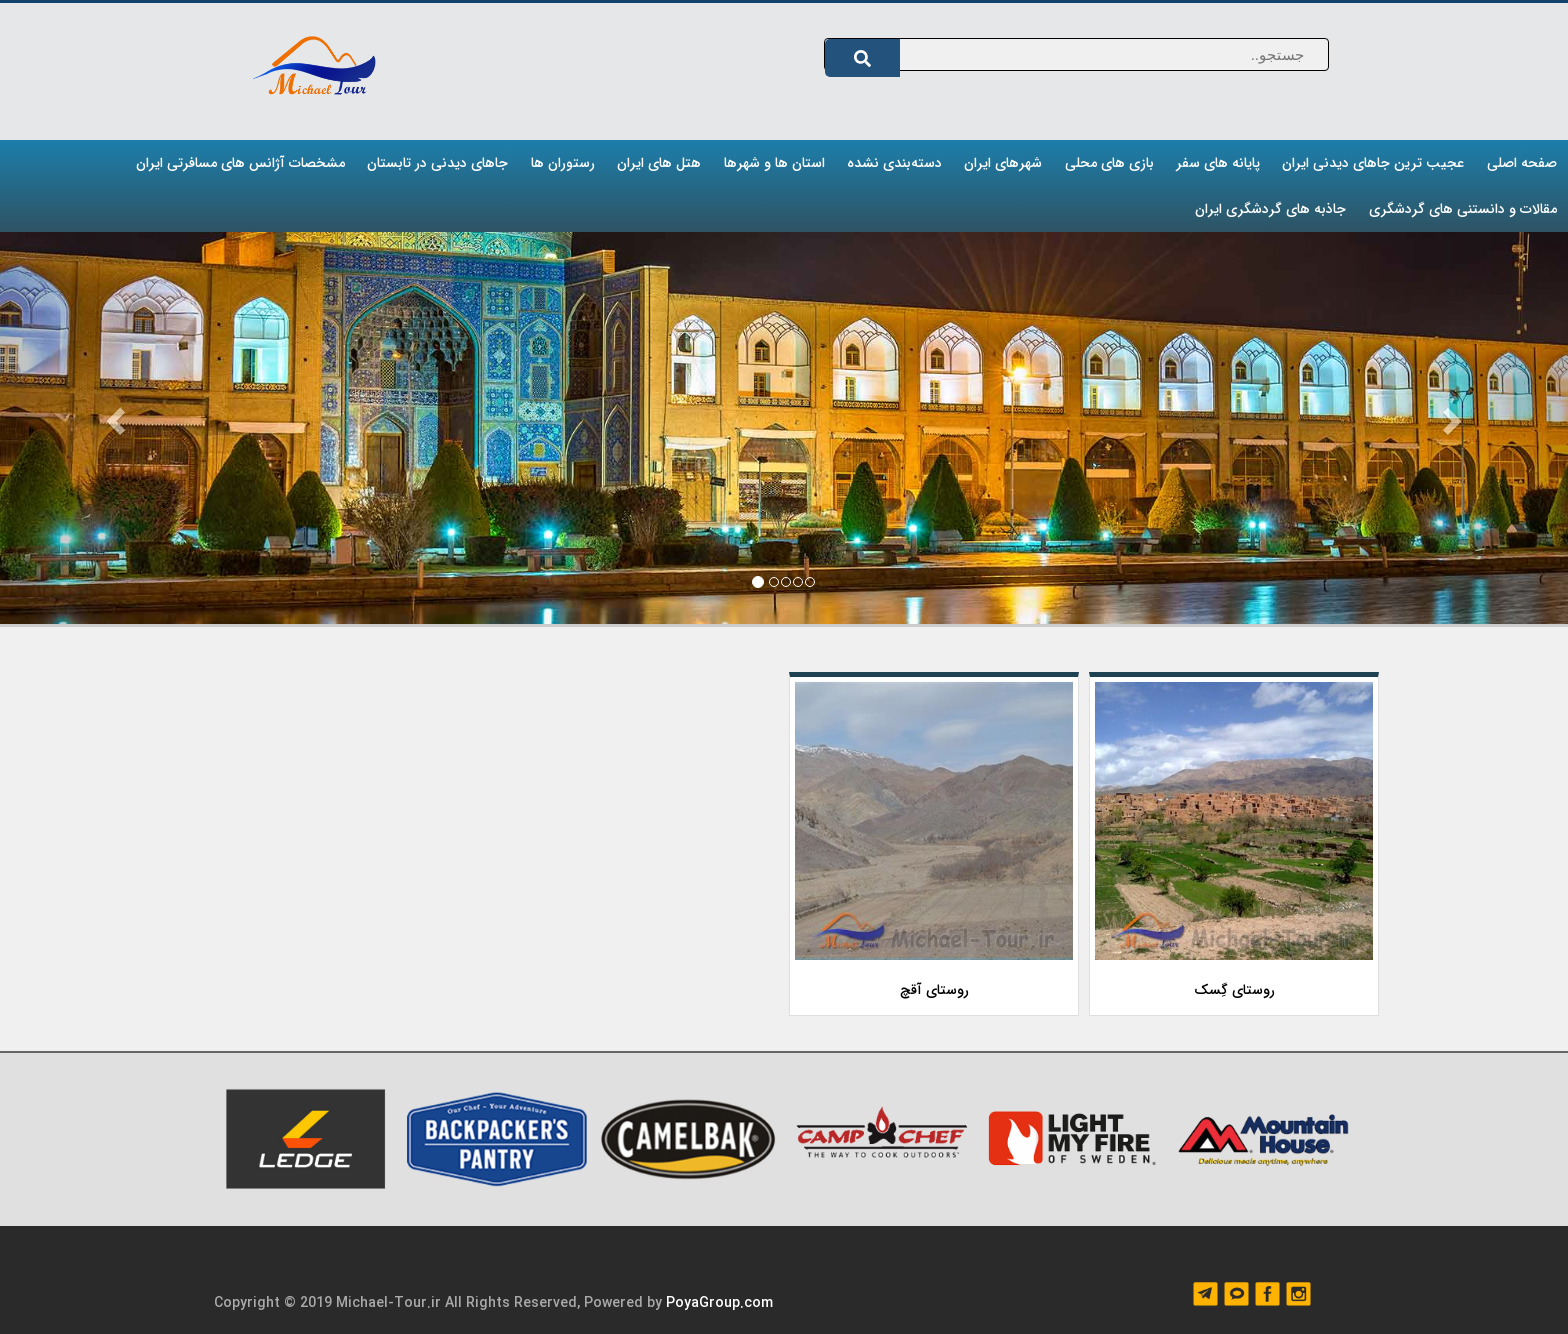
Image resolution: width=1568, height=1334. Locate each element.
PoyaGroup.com (719, 1303)
